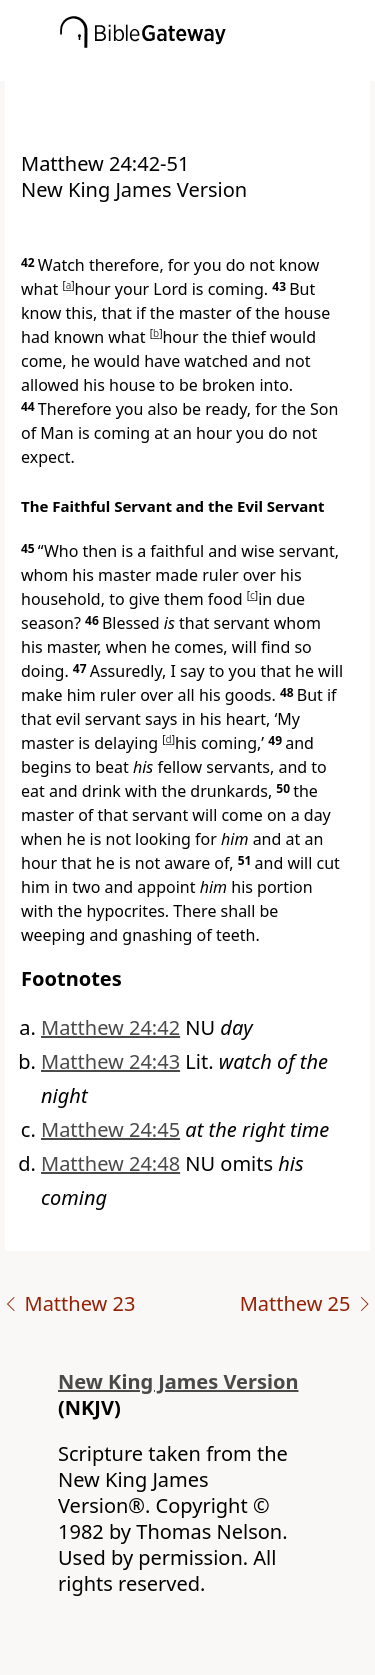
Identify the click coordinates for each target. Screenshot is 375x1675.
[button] (217, 67)
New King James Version (178, 1381)
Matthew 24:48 (110, 1163)
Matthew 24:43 (110, 1061)
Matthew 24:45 (110, 1129)
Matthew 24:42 (110, 1027)
